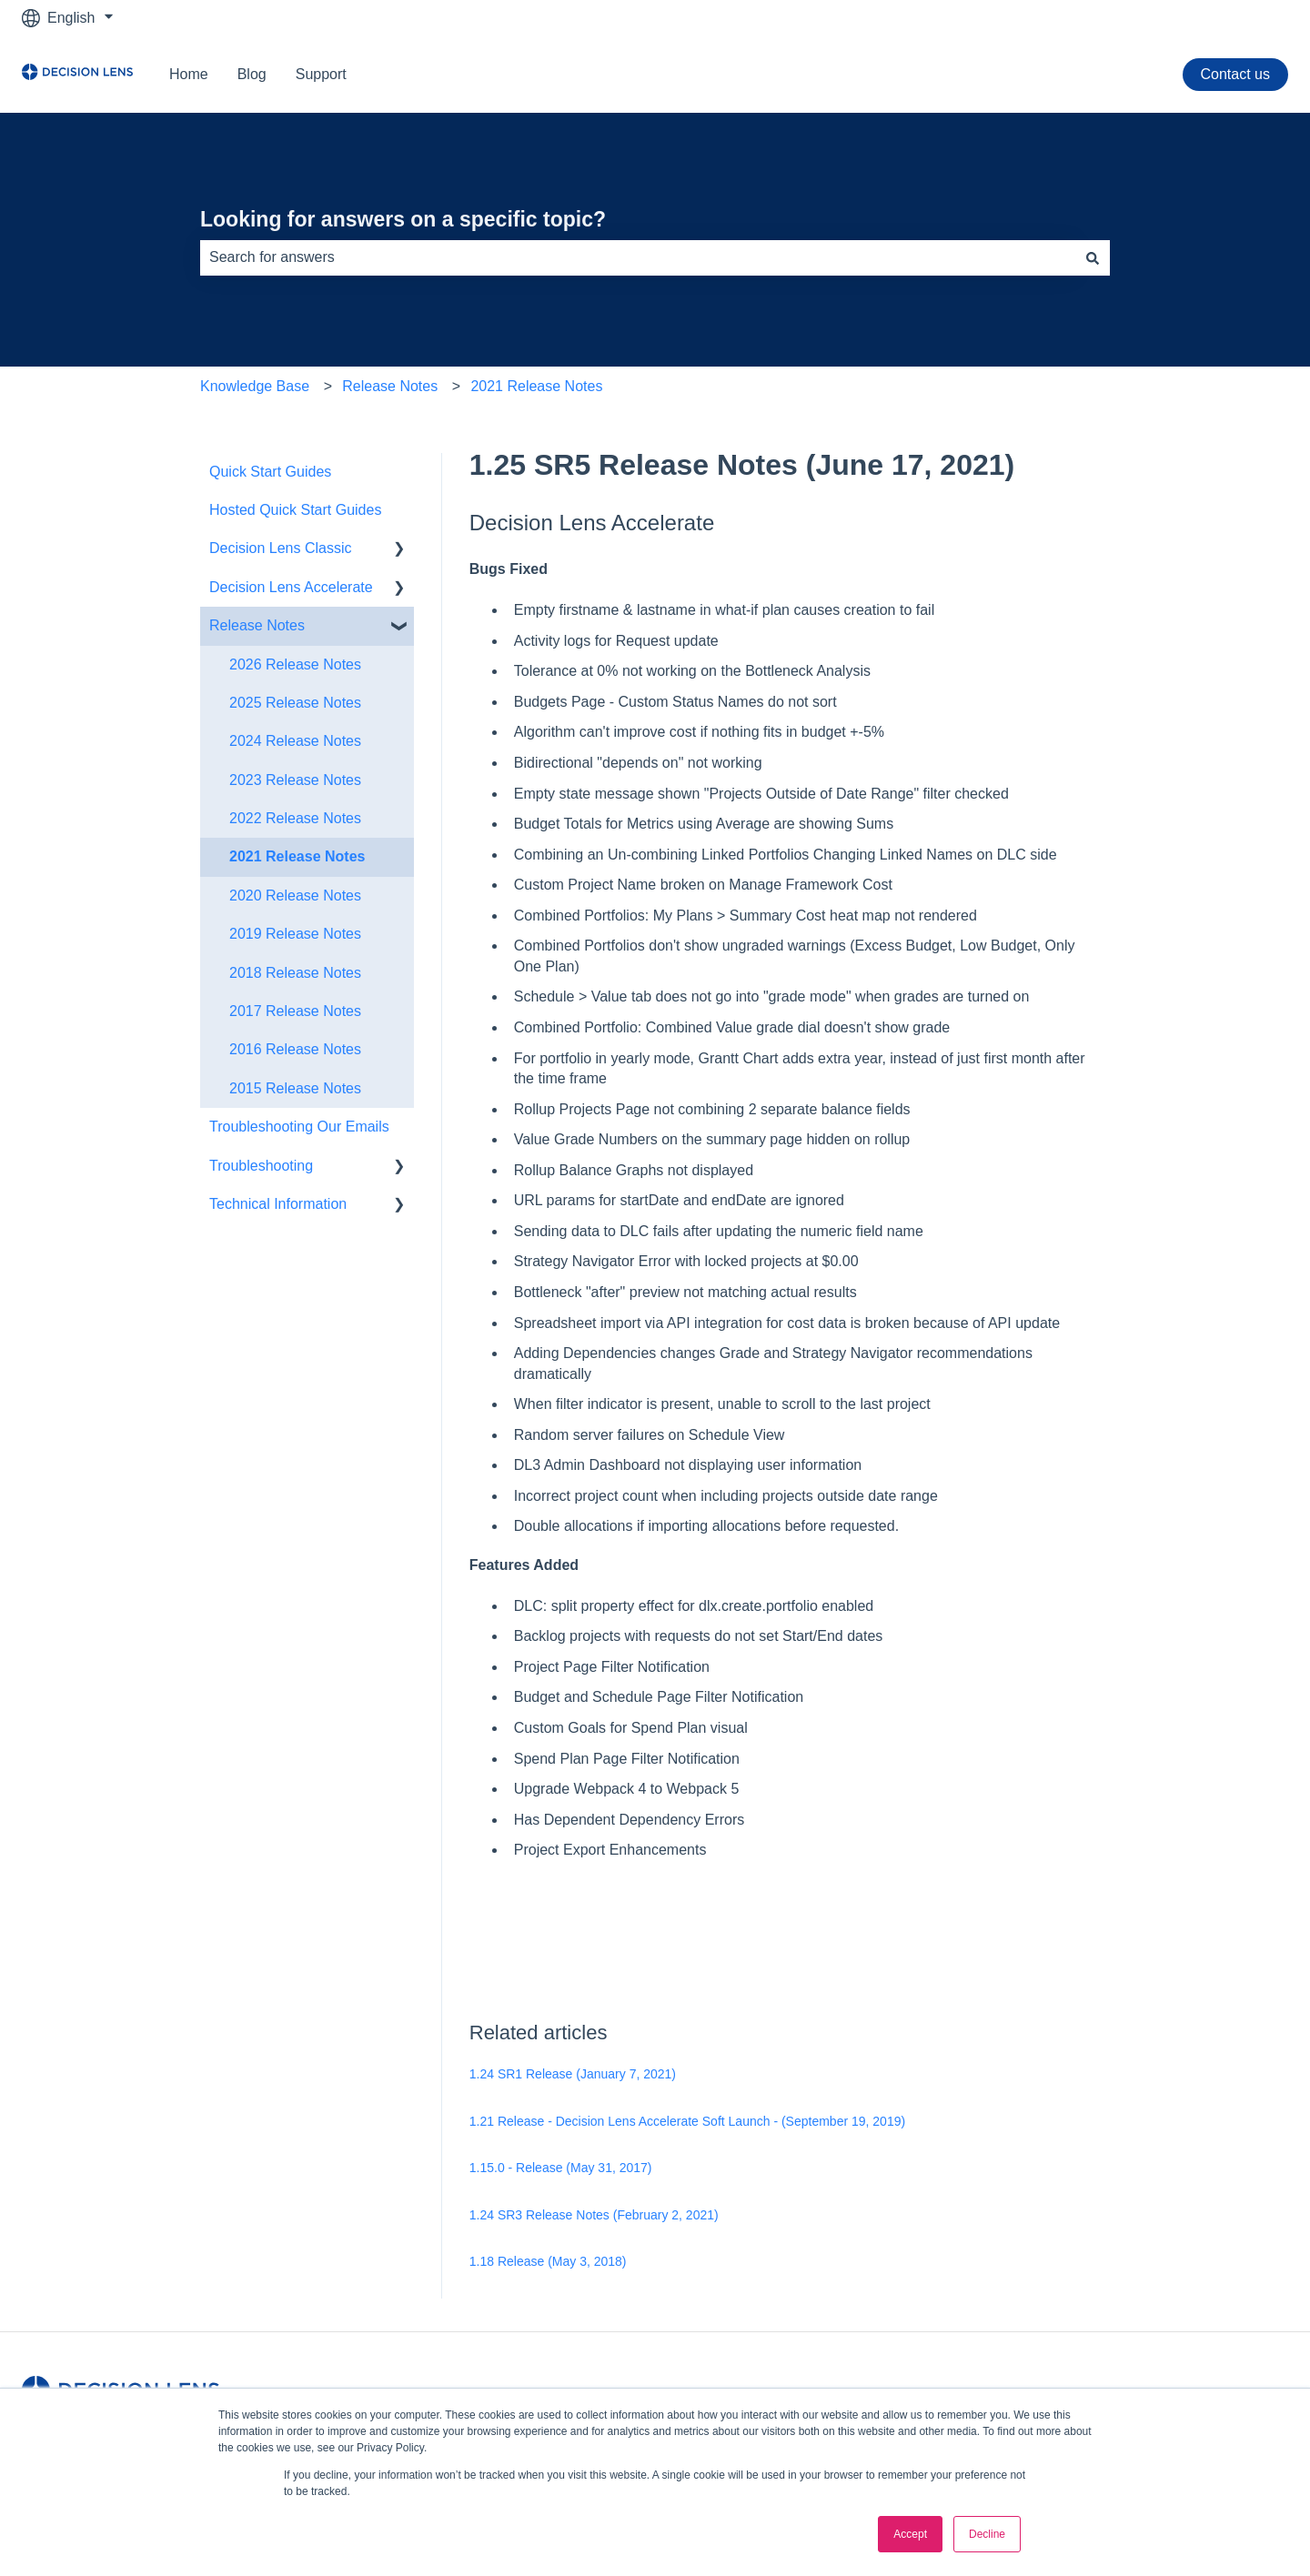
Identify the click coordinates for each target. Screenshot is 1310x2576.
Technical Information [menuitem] (278, 1204)
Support (321, 74)
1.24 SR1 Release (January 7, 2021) (572, 2074)
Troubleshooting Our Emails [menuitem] (299, 1126)
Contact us (1235, 74)
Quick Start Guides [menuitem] (270, 471)
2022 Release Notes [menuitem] (295, 818)
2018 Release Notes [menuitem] (295, 973)
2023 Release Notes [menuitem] (295, 780)
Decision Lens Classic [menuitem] (280, 548)
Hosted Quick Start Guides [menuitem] (295, 510)
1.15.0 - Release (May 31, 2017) (560, 2167)
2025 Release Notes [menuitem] (295, 702)
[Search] (1092, 257)
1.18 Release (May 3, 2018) (548, 2261)
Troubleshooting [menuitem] (261, 1165)
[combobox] (637, 257)
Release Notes (390, 386)
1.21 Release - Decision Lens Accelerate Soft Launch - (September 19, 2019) (687, 2121)
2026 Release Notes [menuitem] (295, 664)
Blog (252, 74)
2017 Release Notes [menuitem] (295, 1011)
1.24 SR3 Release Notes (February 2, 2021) (594, 2215)
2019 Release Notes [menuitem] (295, 933)
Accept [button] (910, 2534)
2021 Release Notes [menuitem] (297, 856)
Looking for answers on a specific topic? (403, 219)
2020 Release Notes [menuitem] (295, 895)
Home (188, 74)
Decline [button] (987, 2534)
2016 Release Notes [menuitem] (295, 1049)
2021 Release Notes (536, 386)
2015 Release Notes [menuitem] (295, 1088)
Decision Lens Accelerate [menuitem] (291, 587)
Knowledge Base (254, 386)
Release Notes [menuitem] (257, 625)
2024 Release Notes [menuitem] (295, 741)
